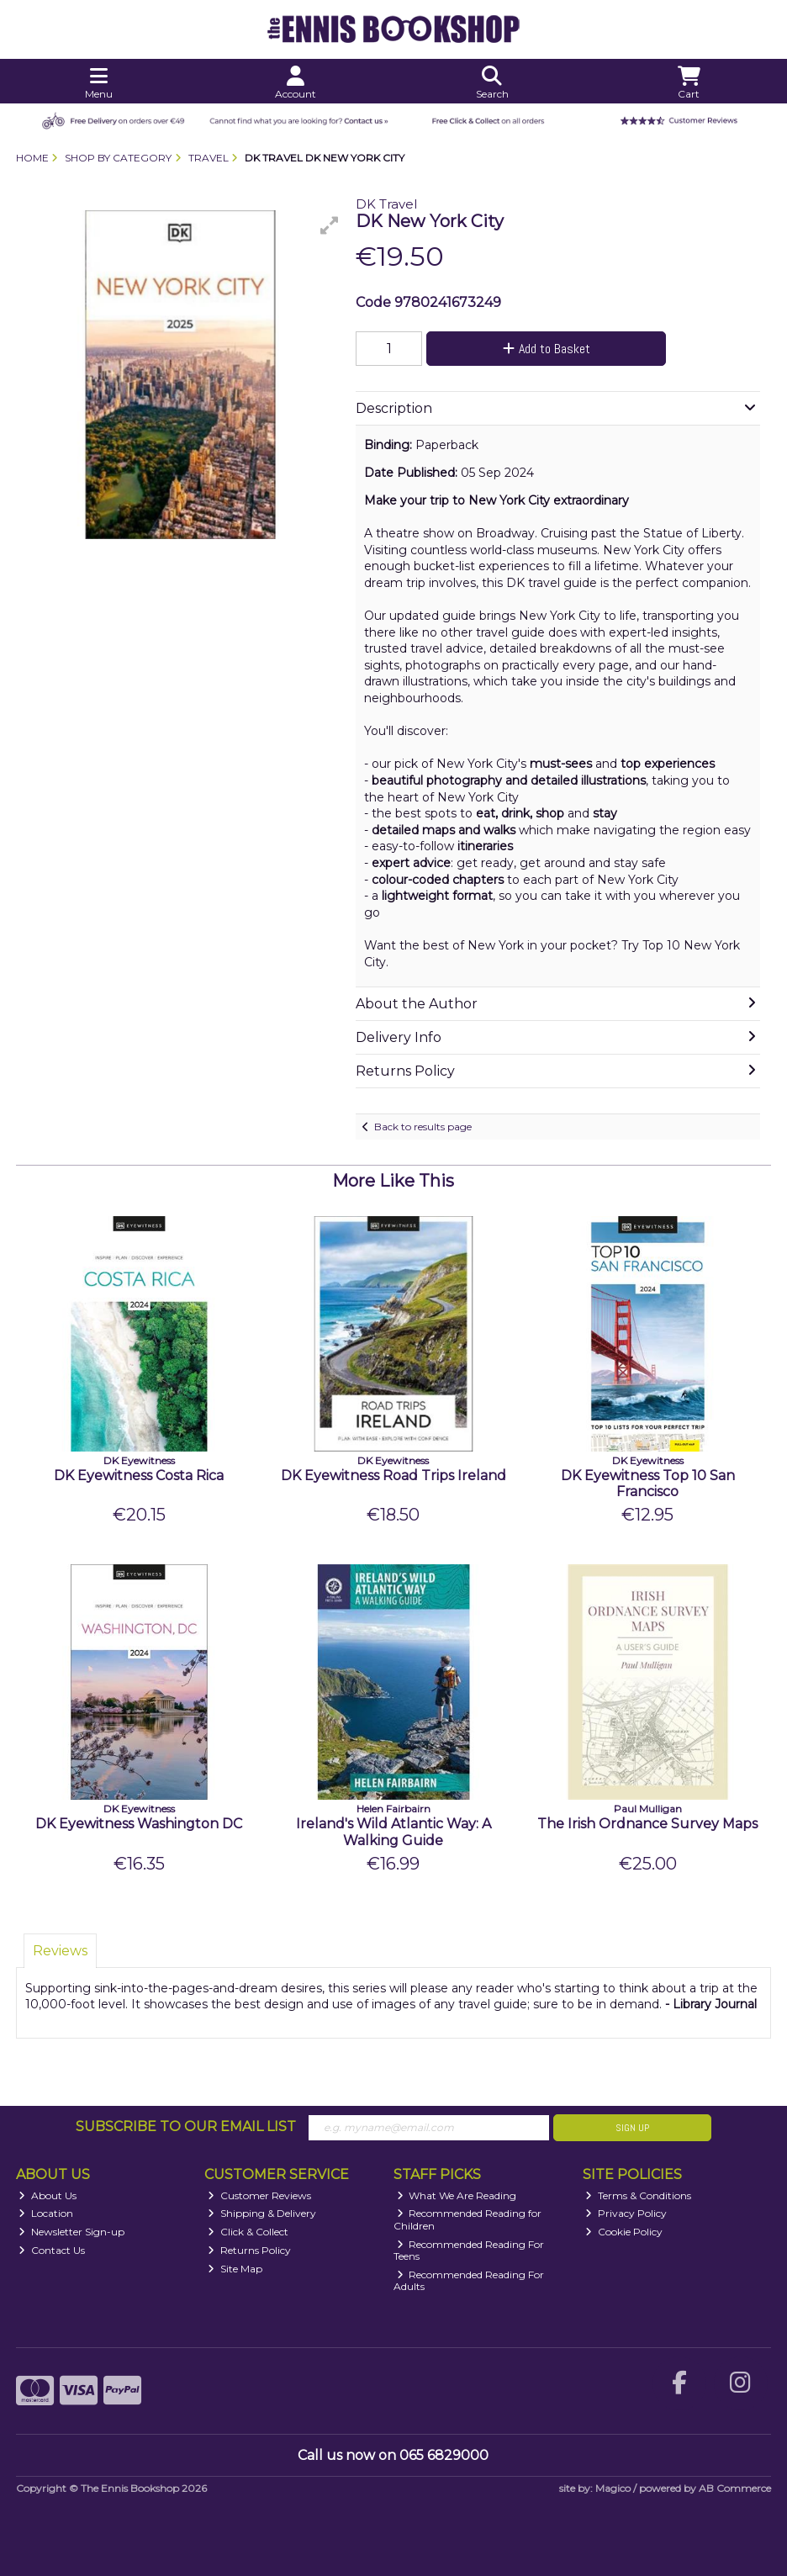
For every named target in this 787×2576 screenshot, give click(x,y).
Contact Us (51, 2250)
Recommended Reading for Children (468, 2219)
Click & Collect (248, 2231)
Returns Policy (249, 2250)
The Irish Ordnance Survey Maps (647, 1824)
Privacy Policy (626, 2213)
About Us (47, 2195)
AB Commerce (735, 2488)
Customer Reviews (259, 2195)
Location (45, 2213)
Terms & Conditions (638, 2195)
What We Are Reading (457, 2195)
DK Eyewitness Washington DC (138, 1824)
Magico (613, 2488)
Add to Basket (546, 348)
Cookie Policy (624, 2231)
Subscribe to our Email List (186, 2126)
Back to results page (423, 1126)
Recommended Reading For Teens (469, 2250)
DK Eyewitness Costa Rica (139, 1476)
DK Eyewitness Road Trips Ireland (393, 1476)
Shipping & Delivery (262, 2213)
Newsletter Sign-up (71, 2231)
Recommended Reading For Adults (469, 2280)
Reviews (60, 1951)
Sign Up (632, 2127)
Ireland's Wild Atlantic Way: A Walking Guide (393, 1832)
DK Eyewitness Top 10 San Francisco (648, 1484)
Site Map (235, 2268)
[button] (329, 225)
